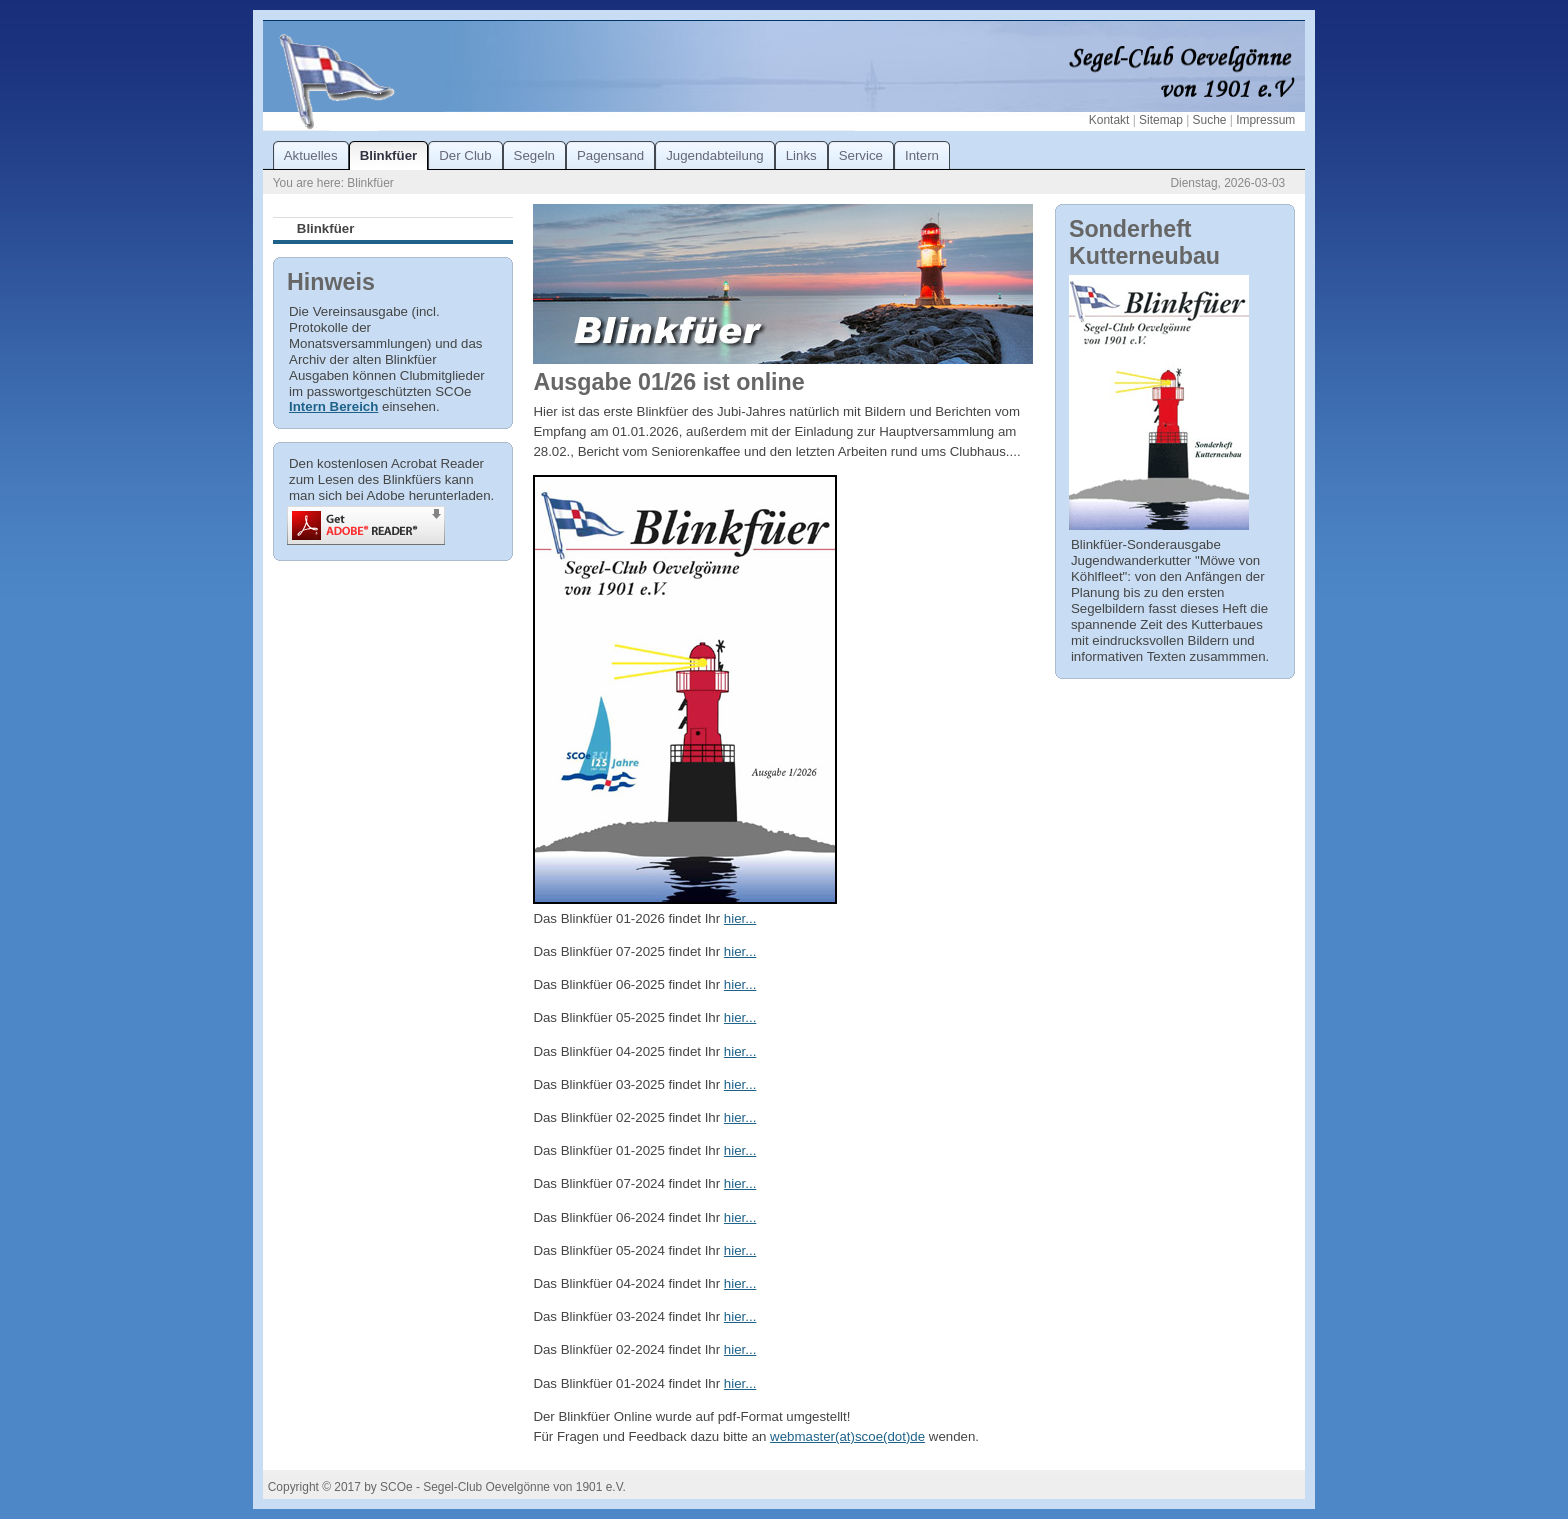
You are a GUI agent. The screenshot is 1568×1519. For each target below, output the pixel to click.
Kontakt (1109, 120)
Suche (1210, 120)
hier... (740, 918)
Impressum (1265, 120)
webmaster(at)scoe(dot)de (847, 1436)
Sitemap (1161, 120)
